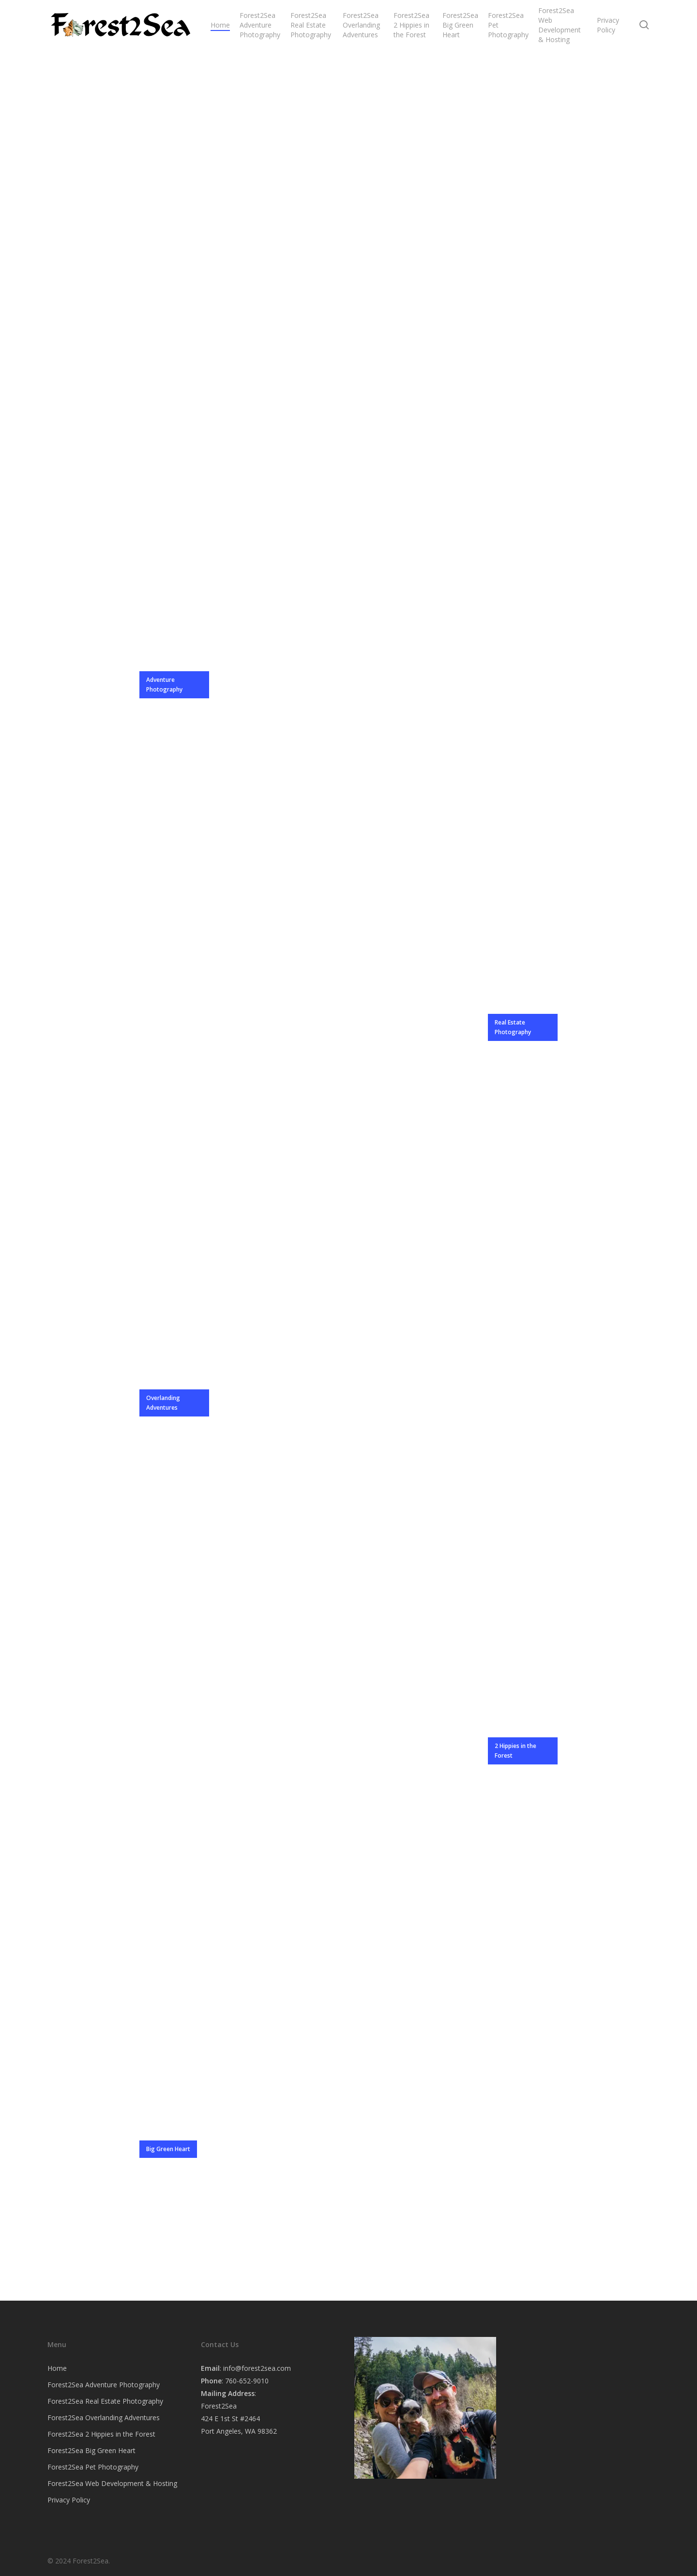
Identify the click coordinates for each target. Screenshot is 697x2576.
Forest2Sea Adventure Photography (103, 2384)
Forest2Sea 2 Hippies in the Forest (101, 2434)
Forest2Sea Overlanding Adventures (103, 2417)
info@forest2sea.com (257, 2368)
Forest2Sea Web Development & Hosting (112, 2483)
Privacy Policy (68, 2499)
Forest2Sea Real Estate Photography (105, 2401)
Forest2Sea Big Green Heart (91, 2450)
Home (57, 2368)
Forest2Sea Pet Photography (92, 2466)
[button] (174, 684)
